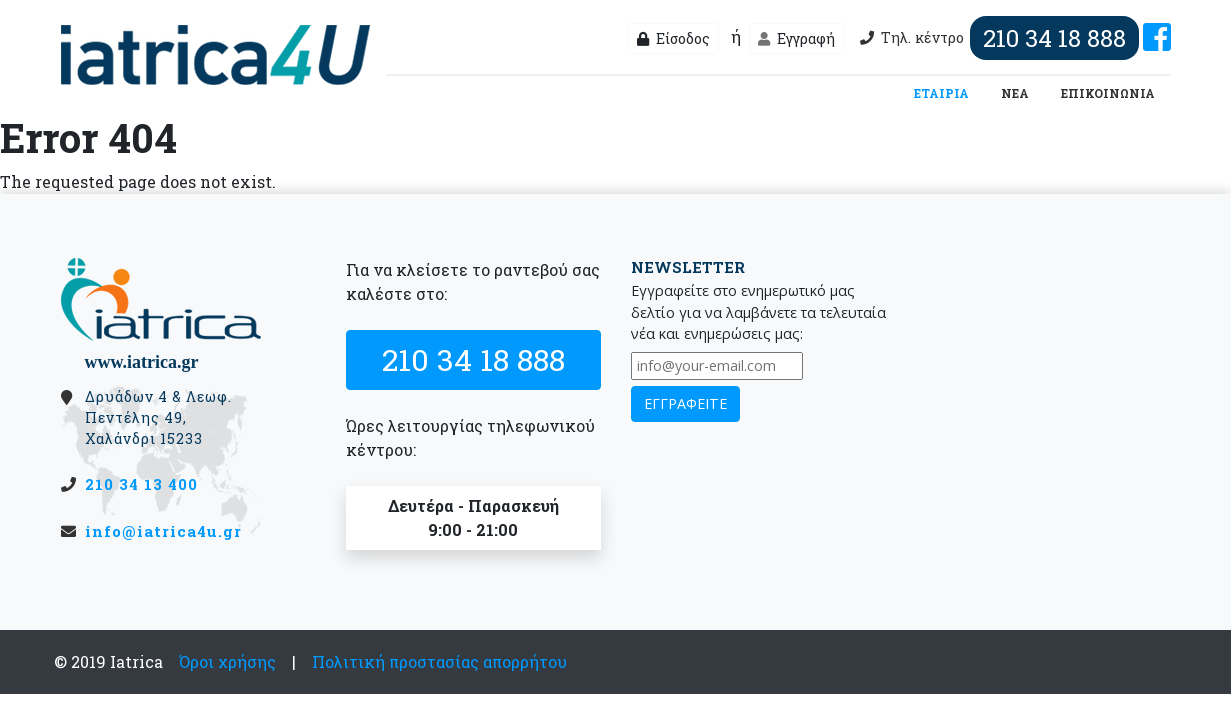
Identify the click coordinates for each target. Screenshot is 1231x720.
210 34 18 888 (473, 359)
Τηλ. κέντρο (997, 38)
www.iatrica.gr (142, 362)
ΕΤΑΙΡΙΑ (945, 92)
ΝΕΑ (1015, 93)
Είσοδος (673, 38)
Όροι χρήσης (227, 661)
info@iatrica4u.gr (163, 531)
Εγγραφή (796, 38)
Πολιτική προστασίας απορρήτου (439, 661)
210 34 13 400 (141, 484)
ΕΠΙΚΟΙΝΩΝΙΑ (1108, 93)
